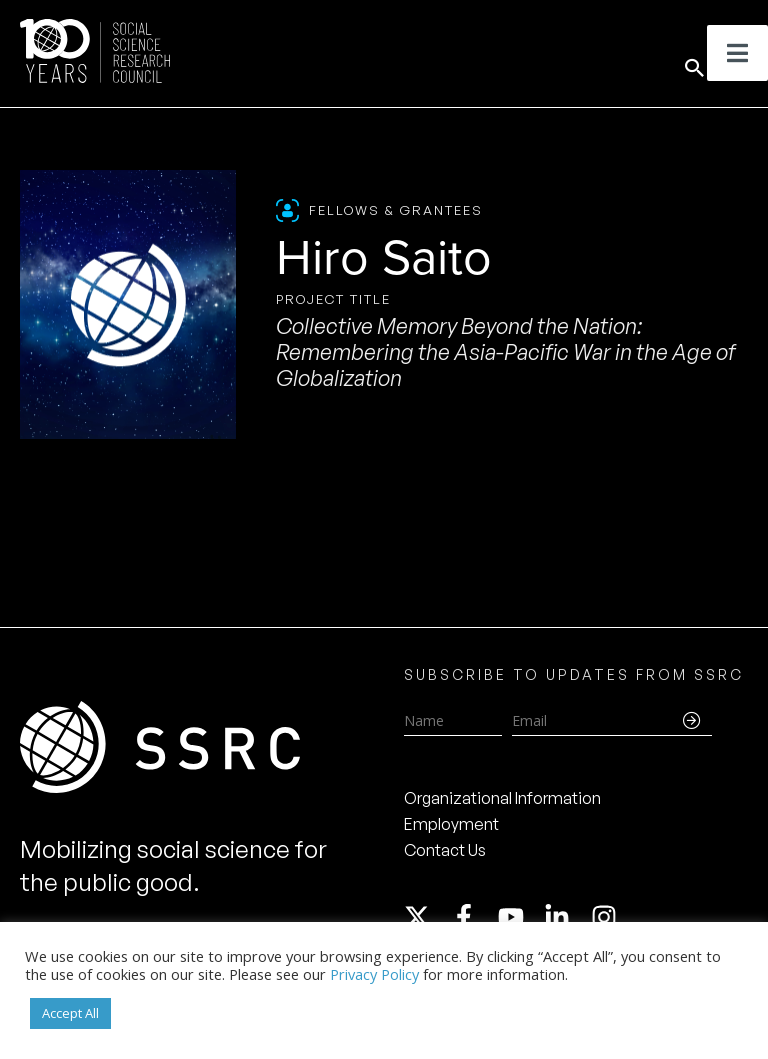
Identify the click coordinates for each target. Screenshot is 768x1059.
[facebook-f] (473, 917)
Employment (451, 824)
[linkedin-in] (566, 917)
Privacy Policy (374, 974)
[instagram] (608, 917)
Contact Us (445, 850)
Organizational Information (502, 798)
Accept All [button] (70, 1013)
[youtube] (520, 917)
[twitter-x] (426, 917)
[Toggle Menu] (737, 53)
